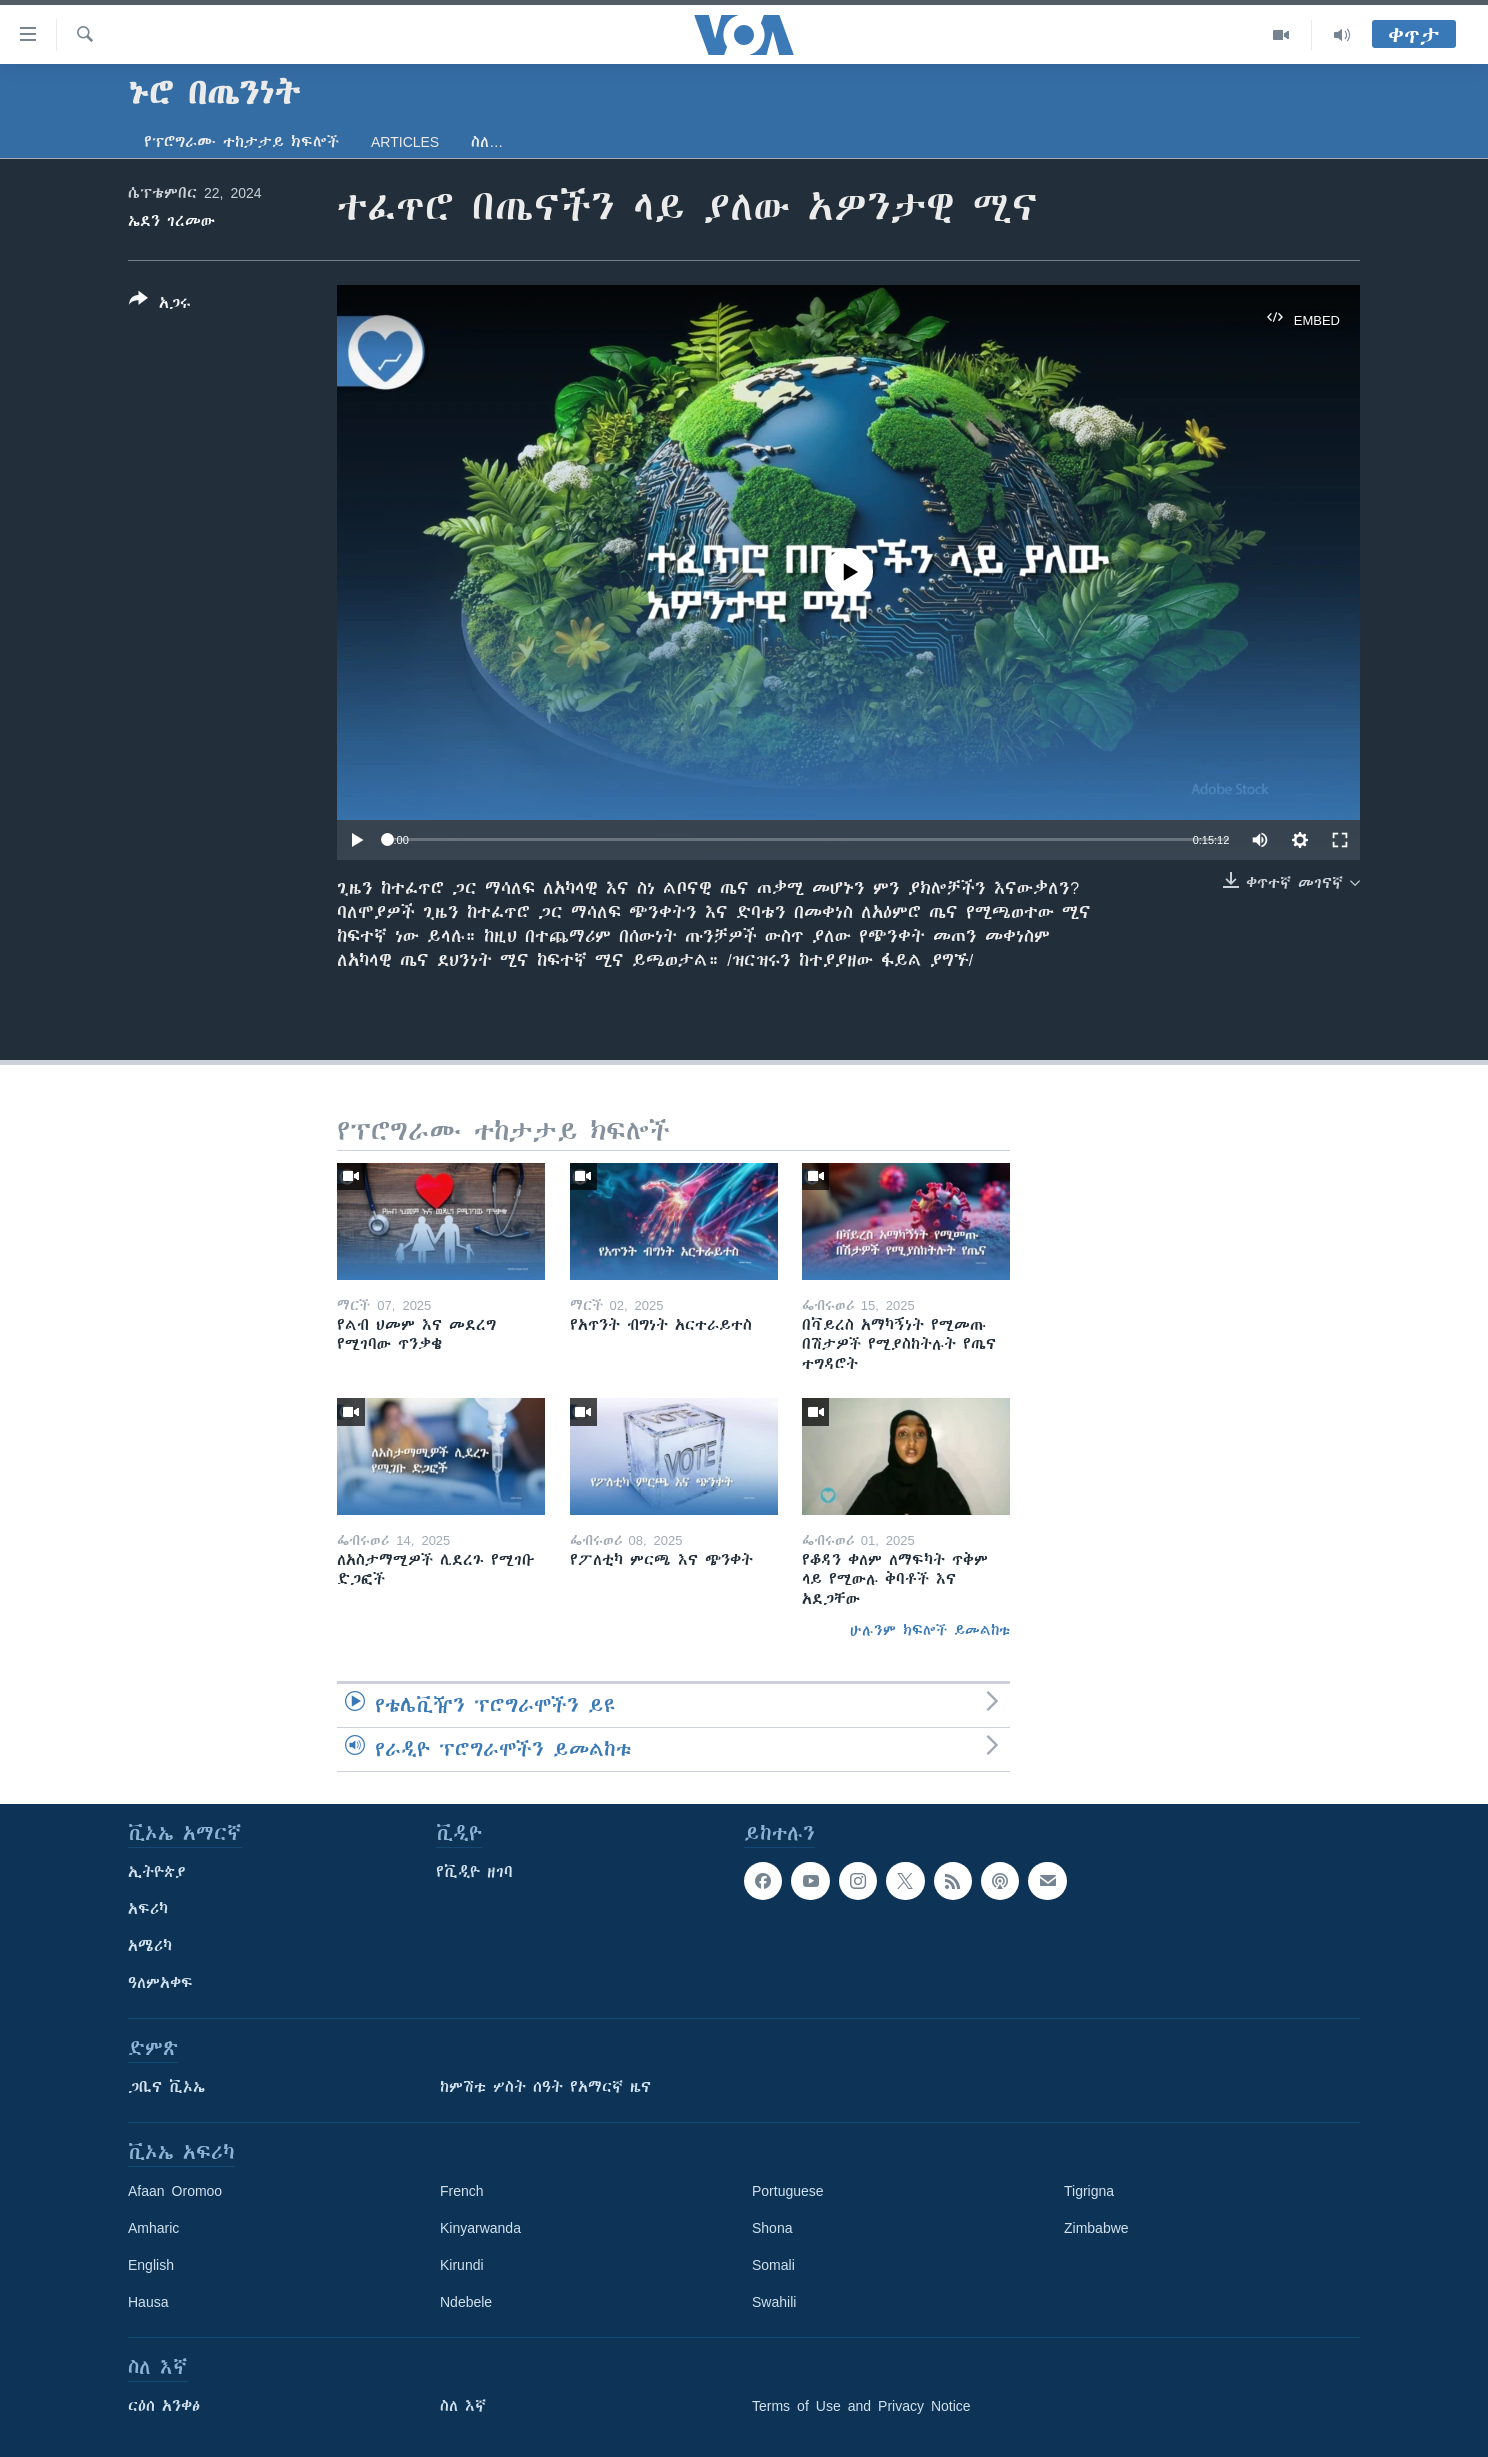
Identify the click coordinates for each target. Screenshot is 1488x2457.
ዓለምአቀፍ (160, 1983)
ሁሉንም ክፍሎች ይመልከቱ (930, 1630)
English (151, 2265)
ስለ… (487, 142)
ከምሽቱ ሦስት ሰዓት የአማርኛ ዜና (545, 2087)
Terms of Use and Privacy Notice (861, 2406)
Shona (772, 2228)
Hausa (148, 2302)
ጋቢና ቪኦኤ (166, 2087)
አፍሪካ (148, 1909)
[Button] (160, 305)
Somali (773, 2265)
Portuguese (788, 2191)
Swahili (774, 2302)
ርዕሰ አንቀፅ (164, 2406)
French (462, 2191)
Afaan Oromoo (175, 2191)
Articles (405, 142)
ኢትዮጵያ (157, 1872)
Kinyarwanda (480, 2228)
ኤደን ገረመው (171, 221)
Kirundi (462, 2265)
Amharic (153, 2228)
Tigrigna (1089, 2191)
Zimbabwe (1096, 2228)
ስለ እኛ (463, 2406)
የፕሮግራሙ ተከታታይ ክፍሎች (241, 142)
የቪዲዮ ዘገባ (474, 1872)
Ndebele (466, 2302)
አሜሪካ (150, 1946)
